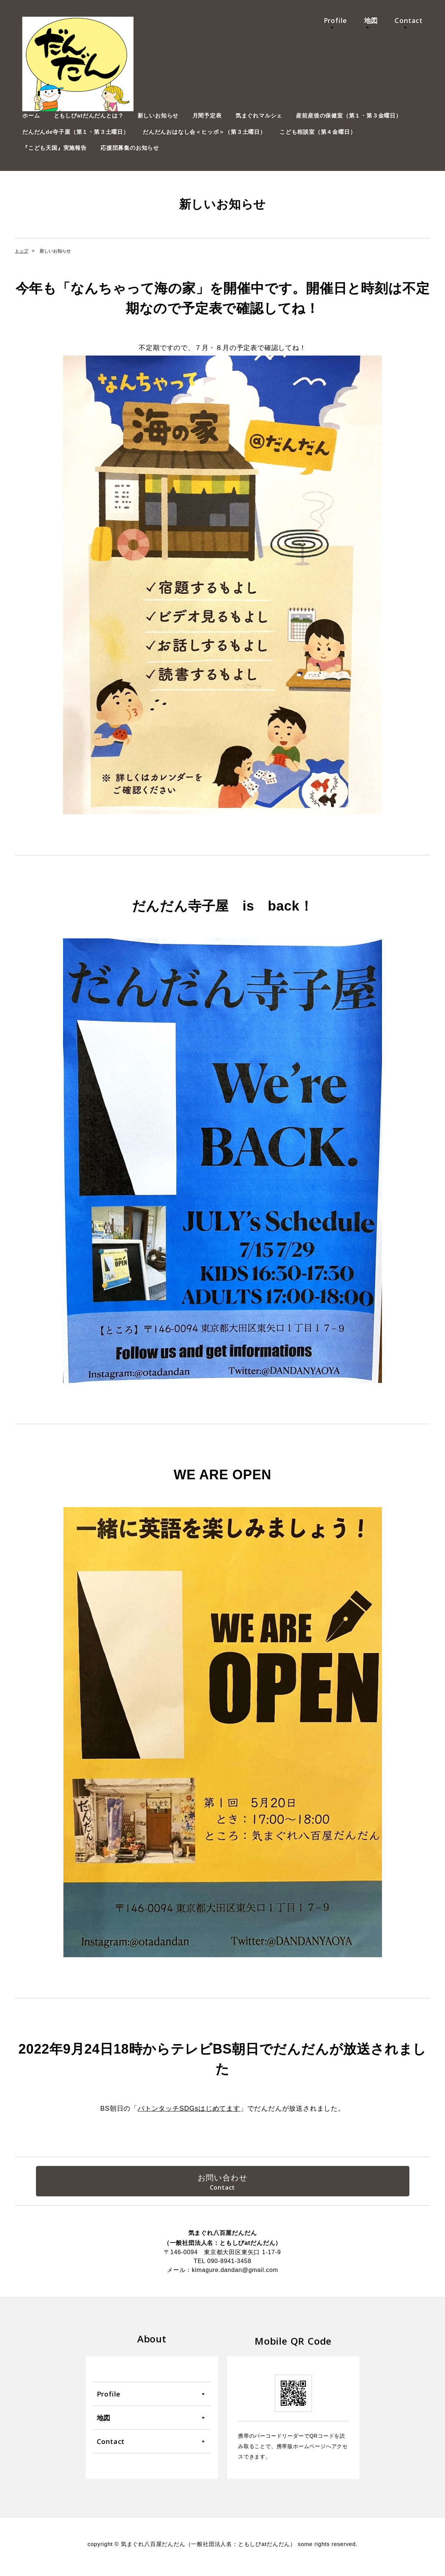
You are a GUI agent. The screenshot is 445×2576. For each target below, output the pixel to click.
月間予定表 (207, 115)
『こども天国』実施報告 (54, 148)
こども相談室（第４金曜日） (318, 132)
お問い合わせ (222, 2179)
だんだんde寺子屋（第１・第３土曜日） (75, 132)
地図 (371, 20)
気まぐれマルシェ (258, 115)
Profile (335, 20)
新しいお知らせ (158, 115)
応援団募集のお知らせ (129, 148)
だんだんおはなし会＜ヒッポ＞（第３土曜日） (204, 132)
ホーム (31, 115)
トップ (21, 251)
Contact (409, 20)
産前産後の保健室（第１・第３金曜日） (348, 115)
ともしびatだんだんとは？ (89, 115)
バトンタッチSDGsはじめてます (189, 2108)
